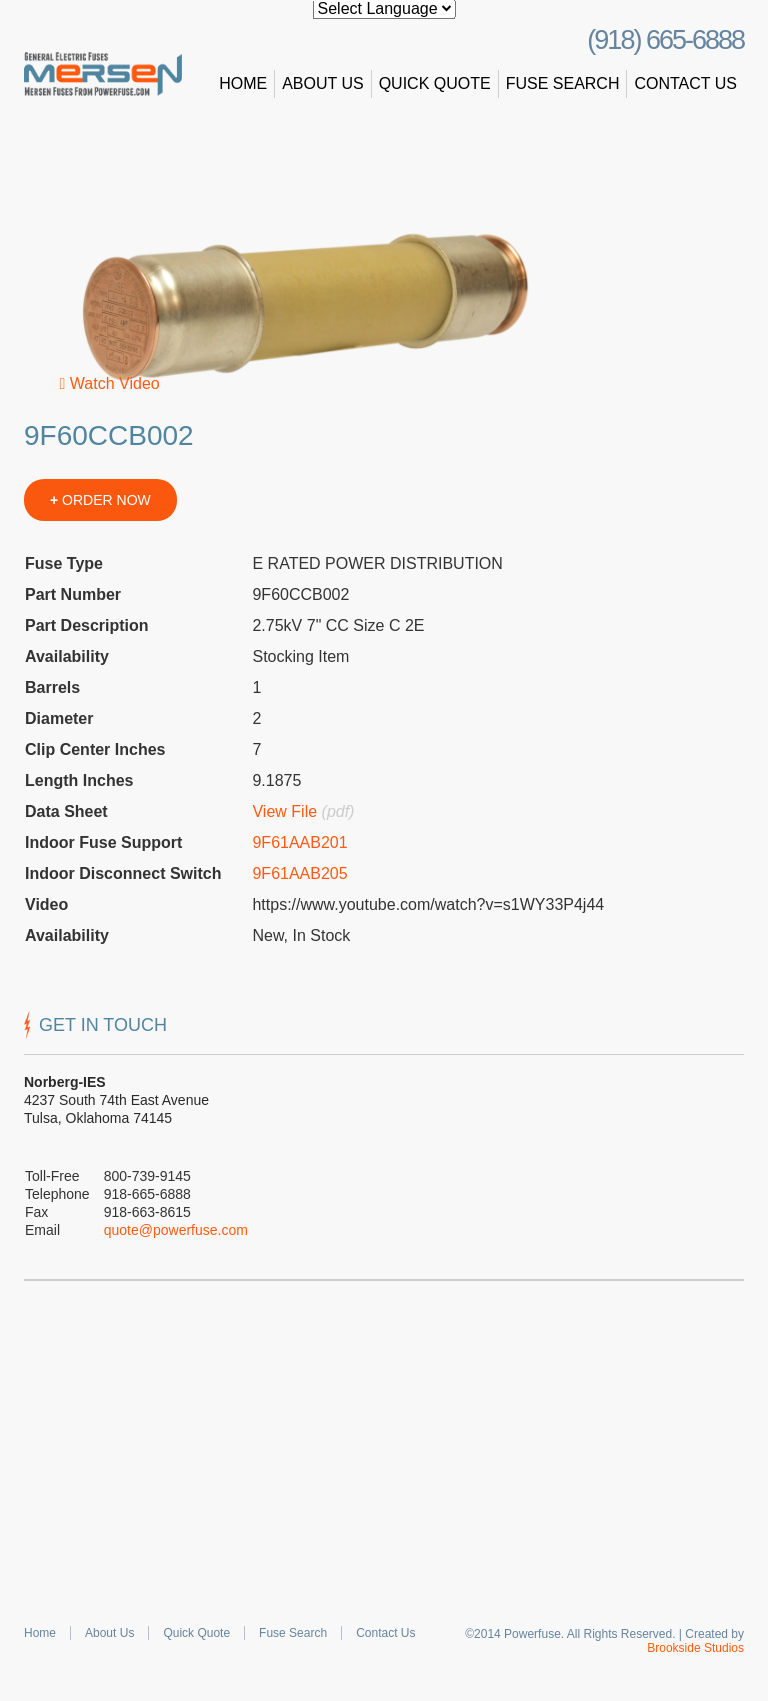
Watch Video (110, 383)
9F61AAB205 (299, 873)
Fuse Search (563, 83)
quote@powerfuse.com (176, 1230)
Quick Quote (435, 83)
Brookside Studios (695, 1648)
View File (284, 811)
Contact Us (685, 83)
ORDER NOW (100, 500)
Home (243, 83)
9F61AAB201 (299, 842)
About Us (323, 83)
